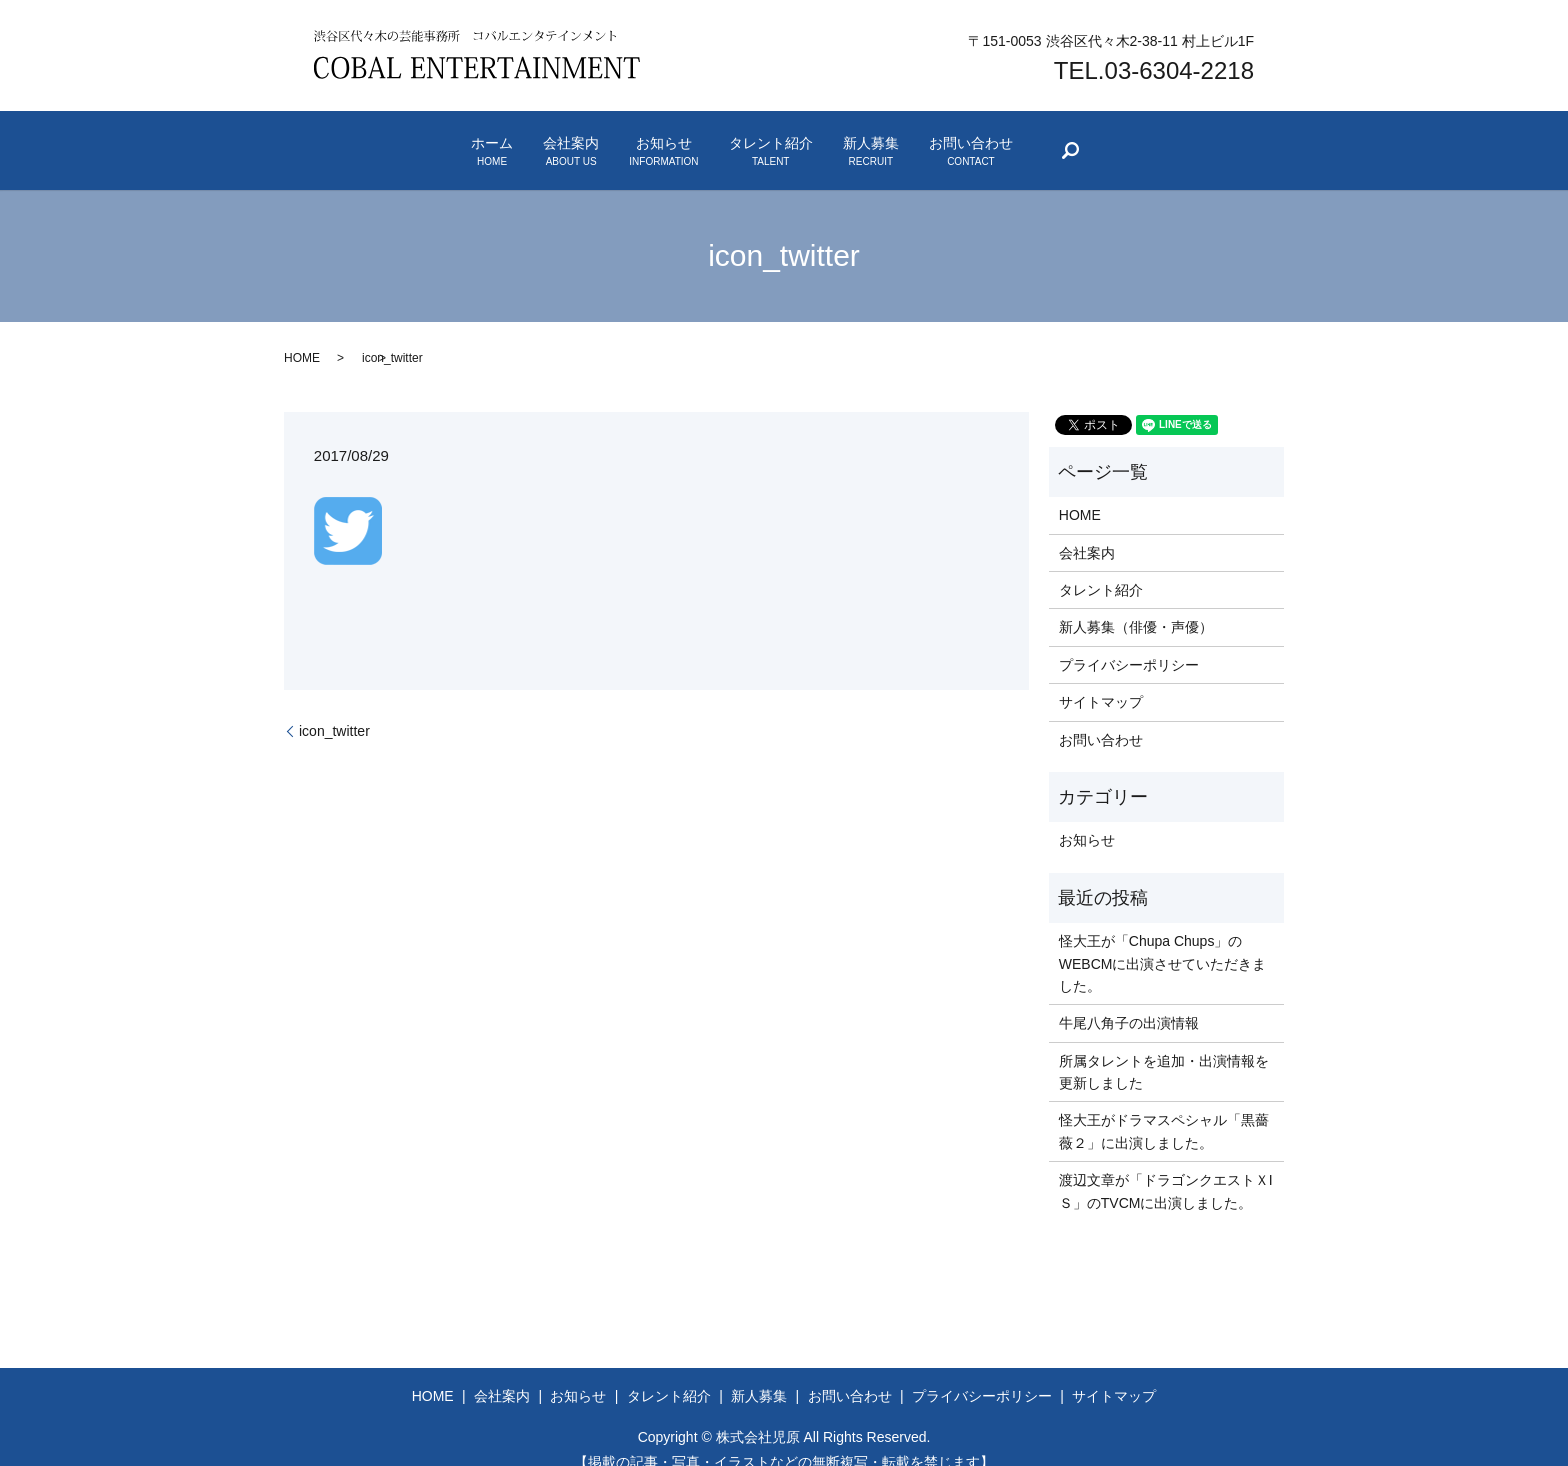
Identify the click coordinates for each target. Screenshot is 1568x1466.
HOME (302, 335)
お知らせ (636, 140)
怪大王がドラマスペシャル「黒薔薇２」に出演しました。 (1164, 1108)
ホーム (357, 140)
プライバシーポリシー (1129, 641)
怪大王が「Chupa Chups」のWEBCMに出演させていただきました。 (1163, 939)
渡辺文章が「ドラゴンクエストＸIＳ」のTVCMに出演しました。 (1166, 1167)
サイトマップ (1101, 678)
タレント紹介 (798, 140)
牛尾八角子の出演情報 (1129, 999)
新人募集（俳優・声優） (1136, 604)
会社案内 (490, 140)
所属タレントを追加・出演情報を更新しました (1164, 1048)
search (1253, 144)
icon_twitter (334, 707)
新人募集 (952, 140)
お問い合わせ (1106, 140)
